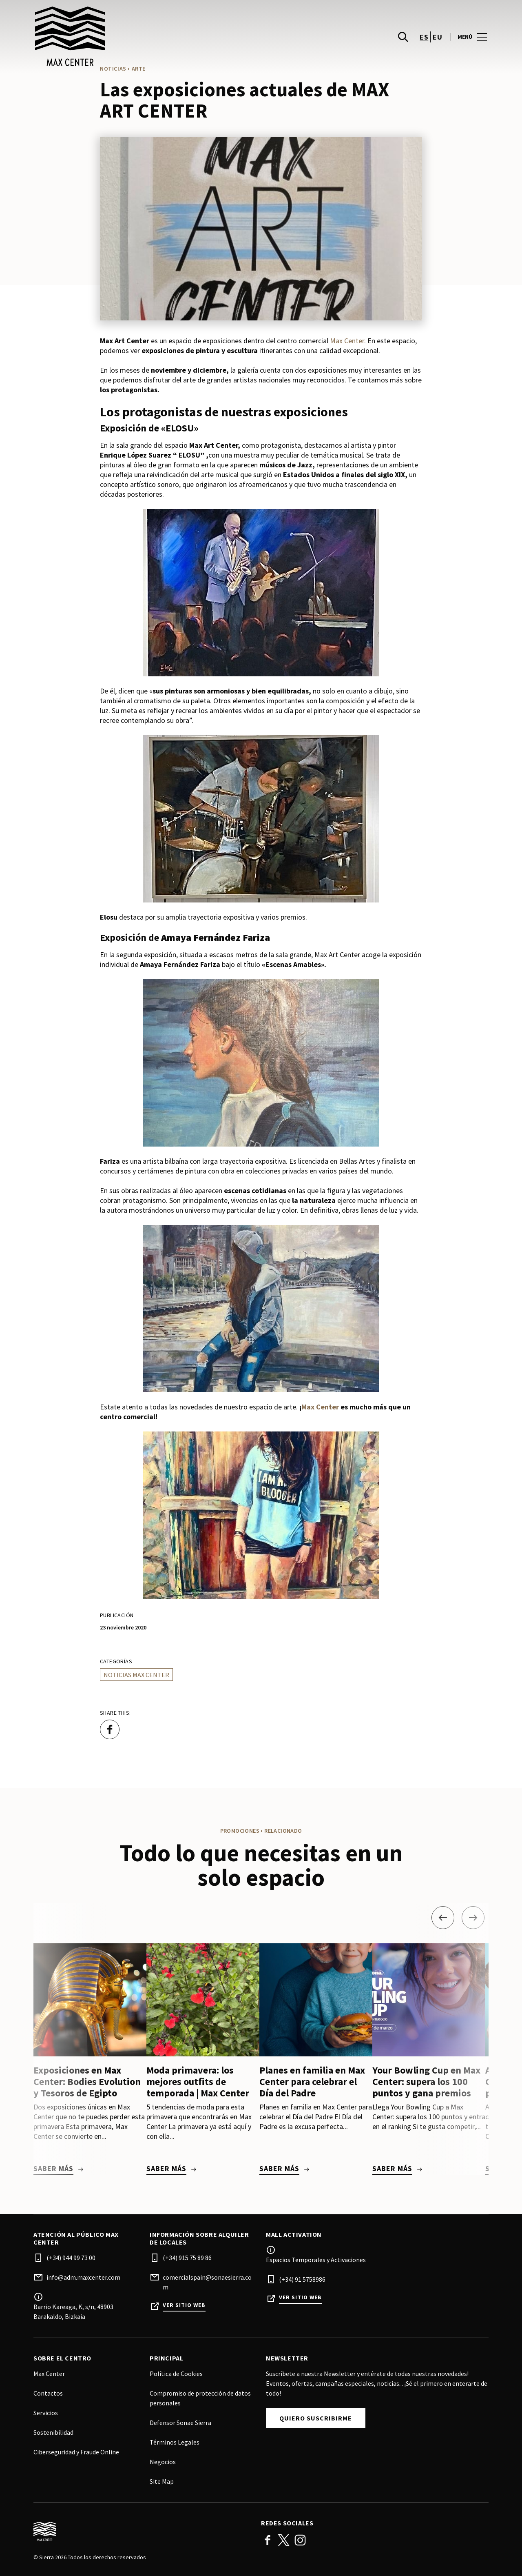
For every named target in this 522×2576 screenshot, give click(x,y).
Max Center (320, 1406)
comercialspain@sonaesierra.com (207, 2282)
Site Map (162, 2481)
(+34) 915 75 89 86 (187, 2258)
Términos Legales (174, 2442)
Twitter (283, 2540)
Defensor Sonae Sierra (180, 2422)
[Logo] (142, 2531)
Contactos (48, 2393)
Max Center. (348, 340)
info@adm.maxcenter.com (83, 2277)
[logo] (148, 37)
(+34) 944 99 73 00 (70, 2258)
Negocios (163, 2462)
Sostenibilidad (53, 2432)
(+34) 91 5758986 (302, 2279)
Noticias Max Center (136, 1675)
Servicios (45, 2413)
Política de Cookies (176, 2373)
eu (437, 37)
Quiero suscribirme (315, 2418)
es (424, 37)
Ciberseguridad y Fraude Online (76, 2452)
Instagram (300, 2540)
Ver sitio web (184, 2305)
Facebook (267, 2540)
